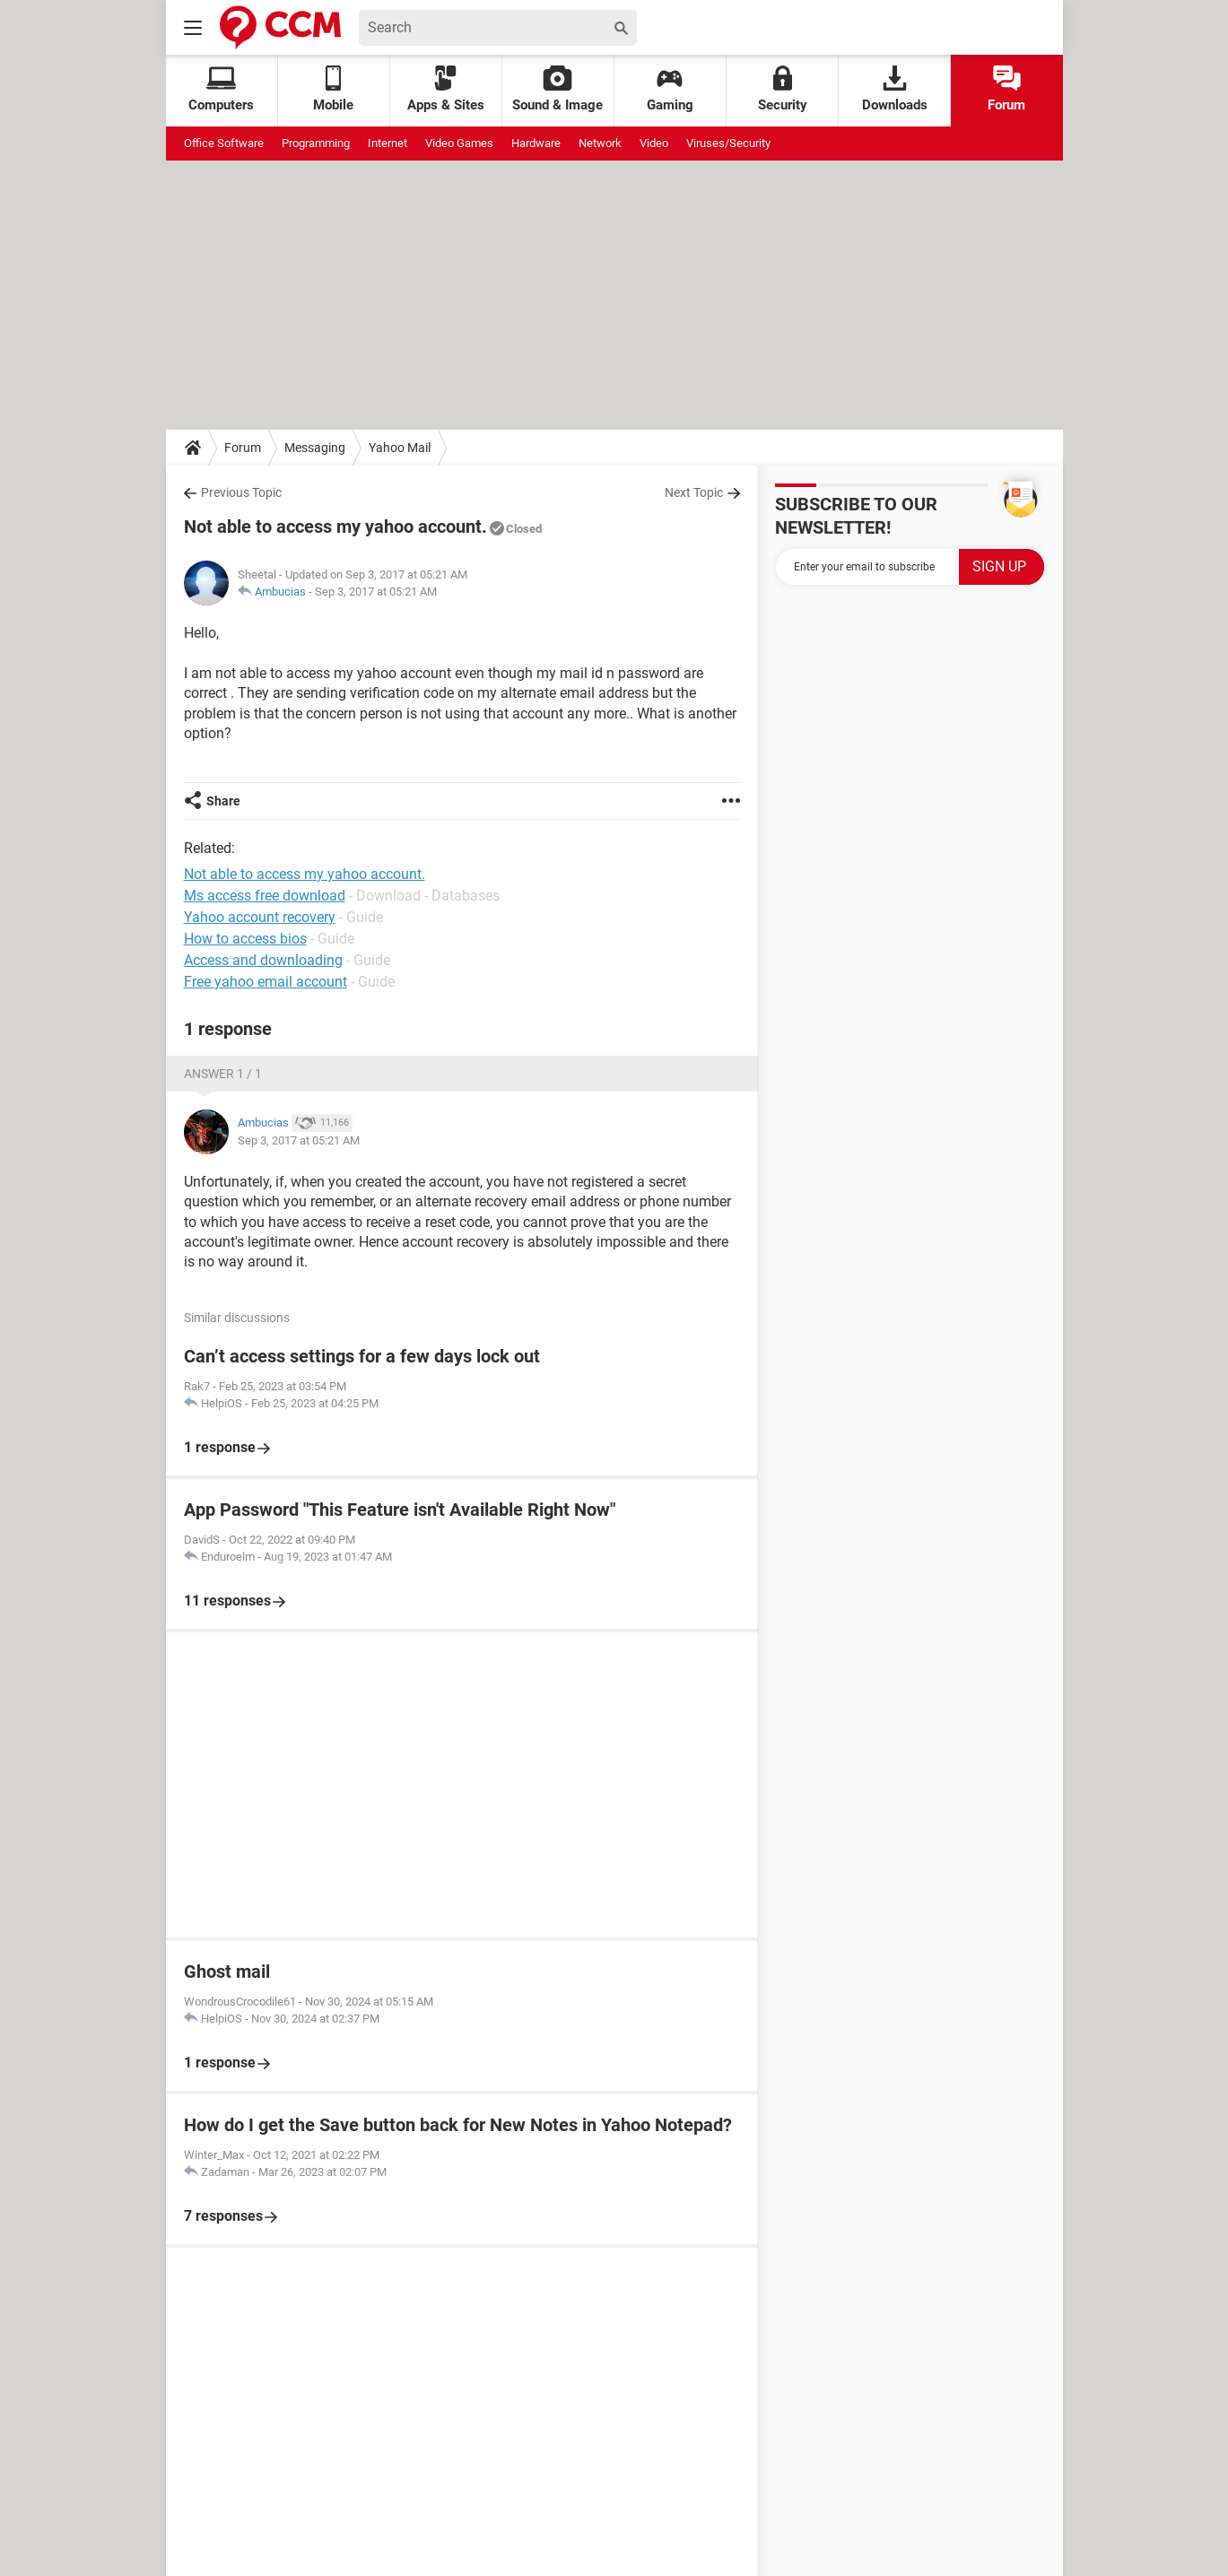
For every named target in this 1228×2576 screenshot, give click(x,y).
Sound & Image (557, 89)
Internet (387, 143)
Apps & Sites (445, 89)
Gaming (670, 89)
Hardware (536, 143)
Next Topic (694, 492)
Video (654, 143)
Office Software (224, 143)
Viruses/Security (728, 143)
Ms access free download (264, 895)
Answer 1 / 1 (223, 1073)
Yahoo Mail (400, 447)
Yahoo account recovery (259, 917)
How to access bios (245, 938)
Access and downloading (263, 960)
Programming (316, 143)
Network (600, 143)
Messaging (314, 447)
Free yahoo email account (265, 981)
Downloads (895, 89)
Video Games (459, 143)
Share (223, 801)
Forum (1006, 89)
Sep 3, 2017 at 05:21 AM (376, 591)
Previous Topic (241, 492)
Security (782, 89)
